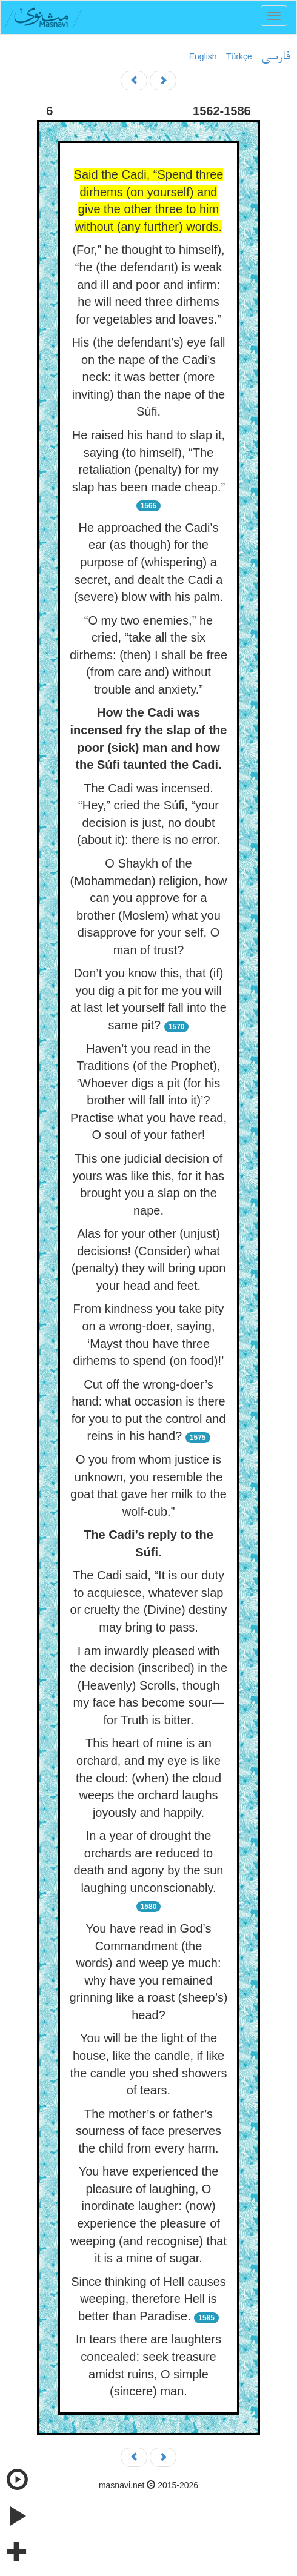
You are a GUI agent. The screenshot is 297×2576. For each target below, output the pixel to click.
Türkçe (239, 56)
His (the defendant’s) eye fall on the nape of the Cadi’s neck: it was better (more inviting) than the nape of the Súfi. (148, 377)
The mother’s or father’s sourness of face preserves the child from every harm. (148, 2131)
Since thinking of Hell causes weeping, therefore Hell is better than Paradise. (148, 2299)
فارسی (275, 57)
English (203, 56)
